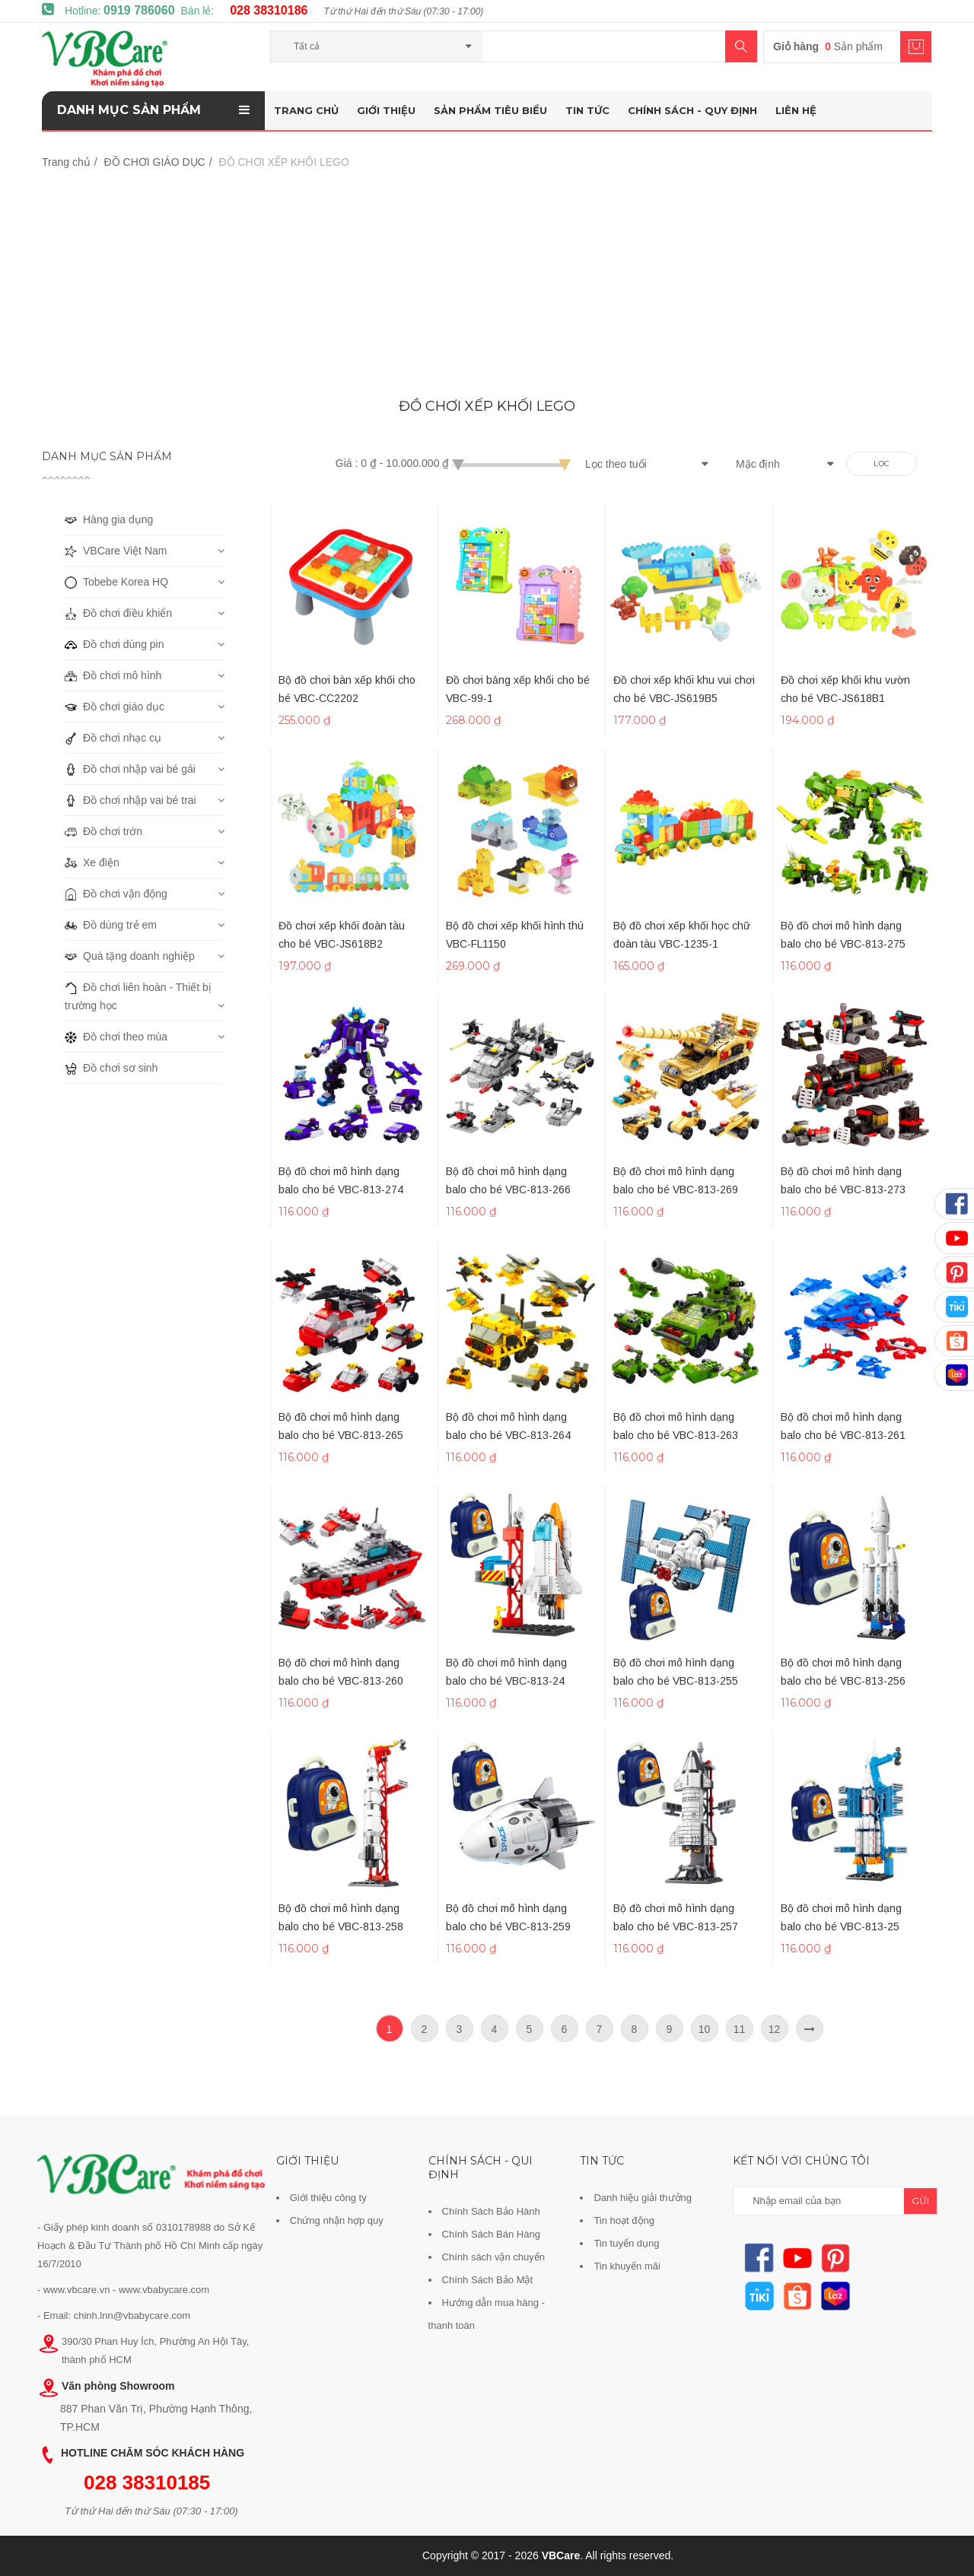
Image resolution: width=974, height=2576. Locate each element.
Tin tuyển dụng (626, 2243)
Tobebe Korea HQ (116, 582)
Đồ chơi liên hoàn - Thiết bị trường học (138, 995)
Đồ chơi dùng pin (114, 644)
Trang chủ (306, 110)
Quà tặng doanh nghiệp (130, 956)
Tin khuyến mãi (627, 2266)
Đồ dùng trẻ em (111, 925)
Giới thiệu (386, 110)
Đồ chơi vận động (116, 894)
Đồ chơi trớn (103, 831)
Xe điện (92, 862)
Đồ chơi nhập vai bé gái (130, 769)
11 (740, 2029)
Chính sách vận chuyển (493, 2257)
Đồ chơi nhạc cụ (113, 738)
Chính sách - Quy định (692, 110)
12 (775, 2029)
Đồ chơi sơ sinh (111, 1068)
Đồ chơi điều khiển (118, 613)
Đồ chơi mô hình (113, 675)
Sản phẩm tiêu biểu (490, 110)
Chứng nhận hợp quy (337, 2220)
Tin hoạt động (624, 2220)
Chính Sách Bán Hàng (491, 2234)
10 (705, 2029)
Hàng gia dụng (109, 519)
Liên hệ (795, 110)
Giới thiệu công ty (328, 2197)
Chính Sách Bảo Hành (491, 2211)
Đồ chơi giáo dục (114, 706)
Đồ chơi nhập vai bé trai (130, 800)
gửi (920, 2200)
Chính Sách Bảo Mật (487, 2279)
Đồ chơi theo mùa (116, 1037)
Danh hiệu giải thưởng (643, 2197)
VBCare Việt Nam (116, 551)
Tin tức (587, 110)
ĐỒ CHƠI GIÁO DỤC (154, 162)
